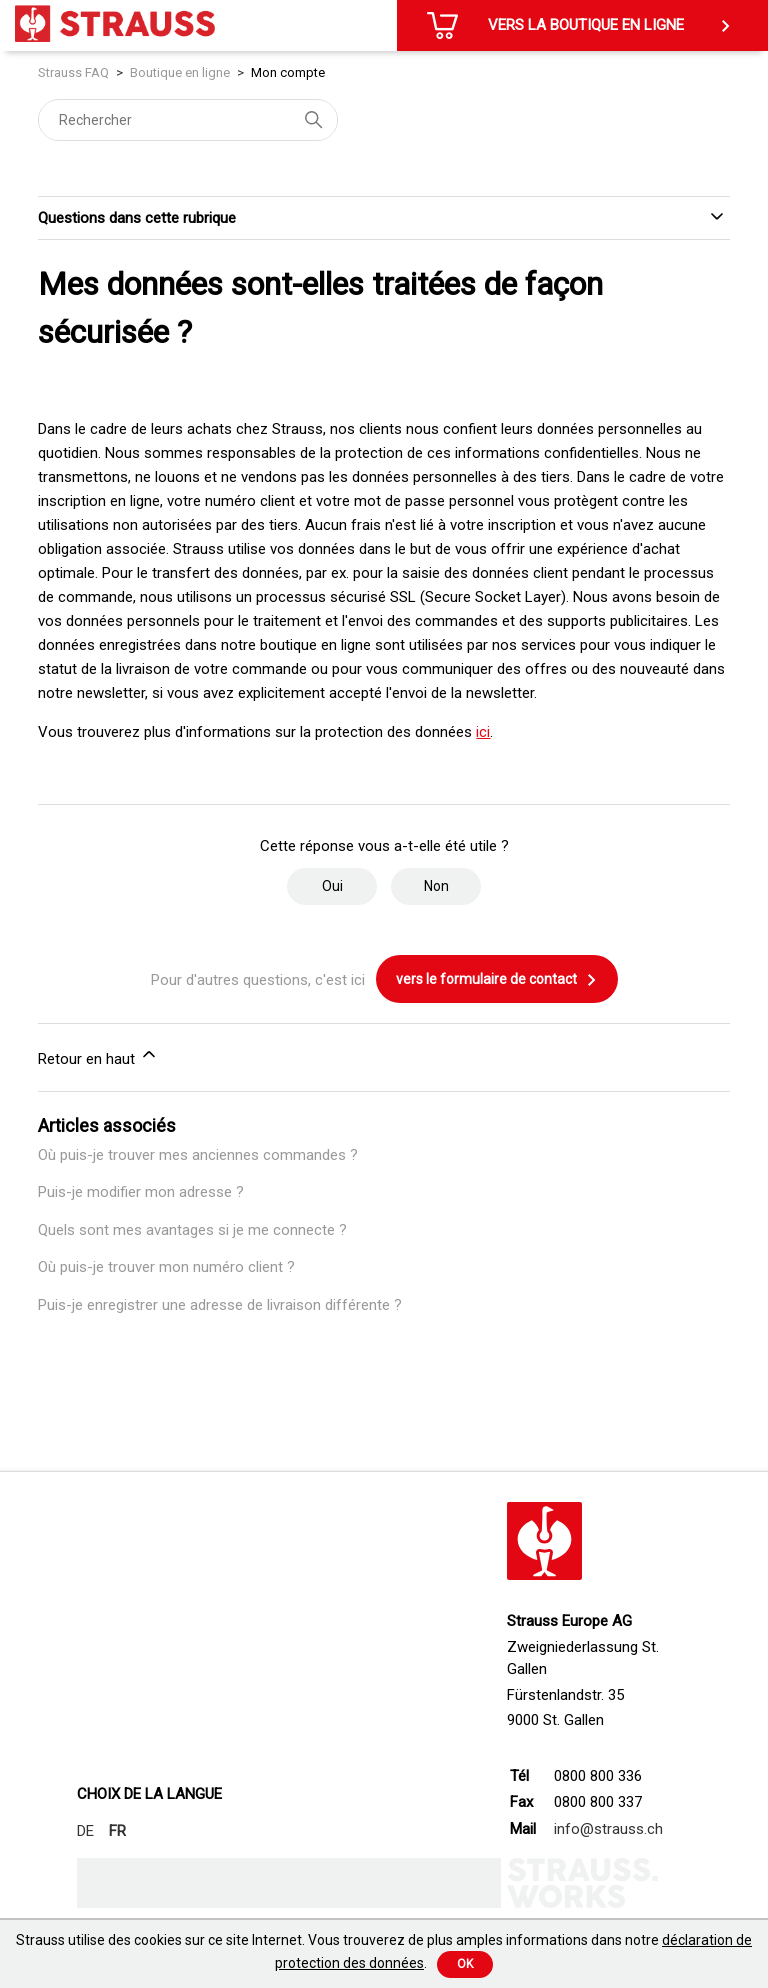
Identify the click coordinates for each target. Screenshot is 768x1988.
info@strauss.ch (608, 1829)
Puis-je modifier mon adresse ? (141, 1192)
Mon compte (288, 72)
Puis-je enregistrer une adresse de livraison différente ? (220, 1305)
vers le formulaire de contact (497, 980)
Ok (465, 1964)
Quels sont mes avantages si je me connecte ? (192, 1230)
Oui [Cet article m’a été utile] (332, 886)
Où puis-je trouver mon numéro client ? (166, 1267)
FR (117, 1831)
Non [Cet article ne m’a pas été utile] (436, 886)
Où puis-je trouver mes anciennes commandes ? (198, 1155)
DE (85, 1831)
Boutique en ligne (180, 72)
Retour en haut (98, 1056)
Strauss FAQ (75, 72)
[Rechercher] (188, 120)
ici (483, 732)
